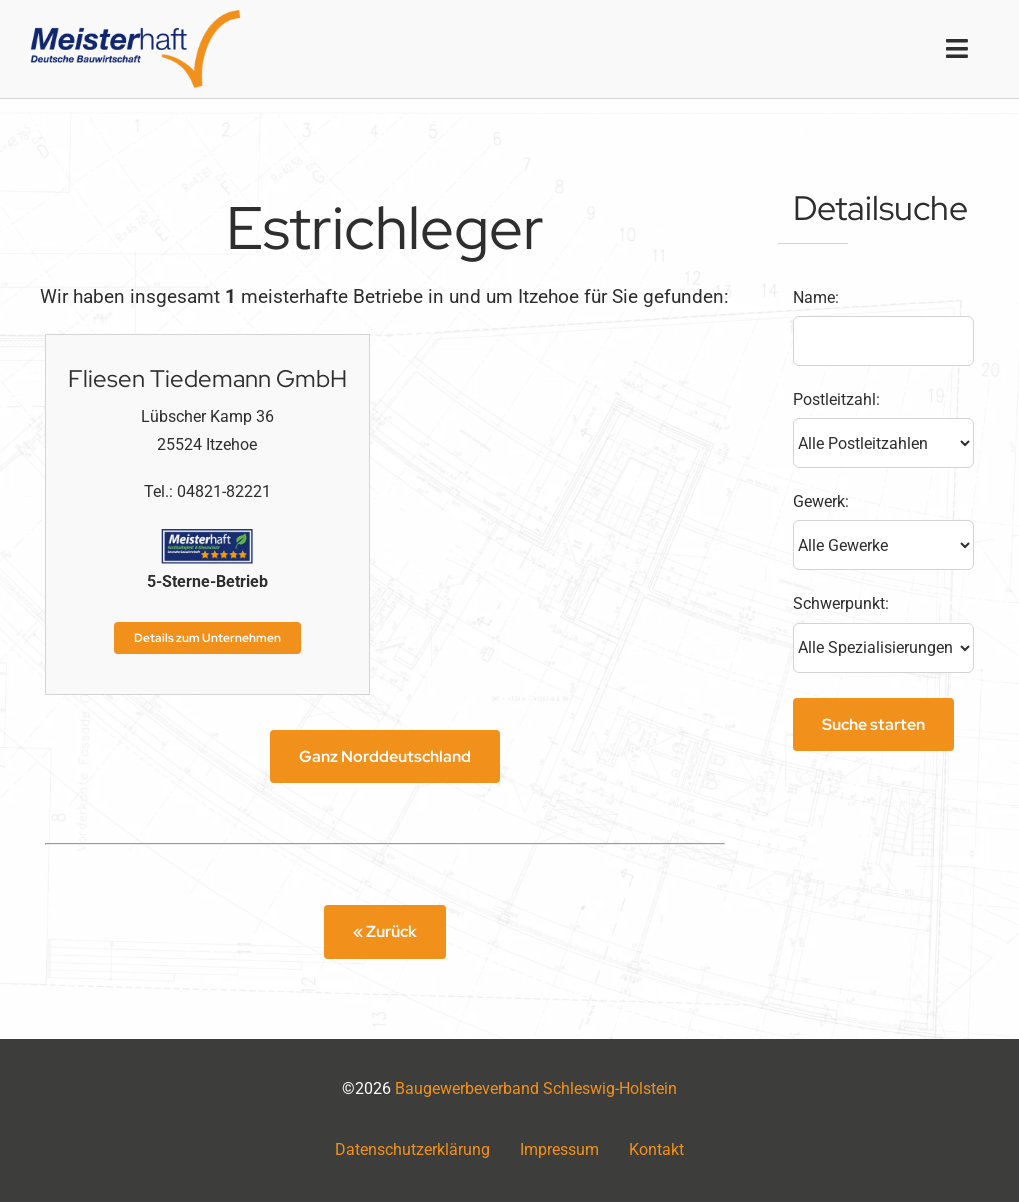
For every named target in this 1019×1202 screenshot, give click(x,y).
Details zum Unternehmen (207, 638)
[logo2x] (135, 17)
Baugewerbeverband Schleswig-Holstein (536, 1088)
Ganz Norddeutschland (385, 756)
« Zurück (385, 931)
